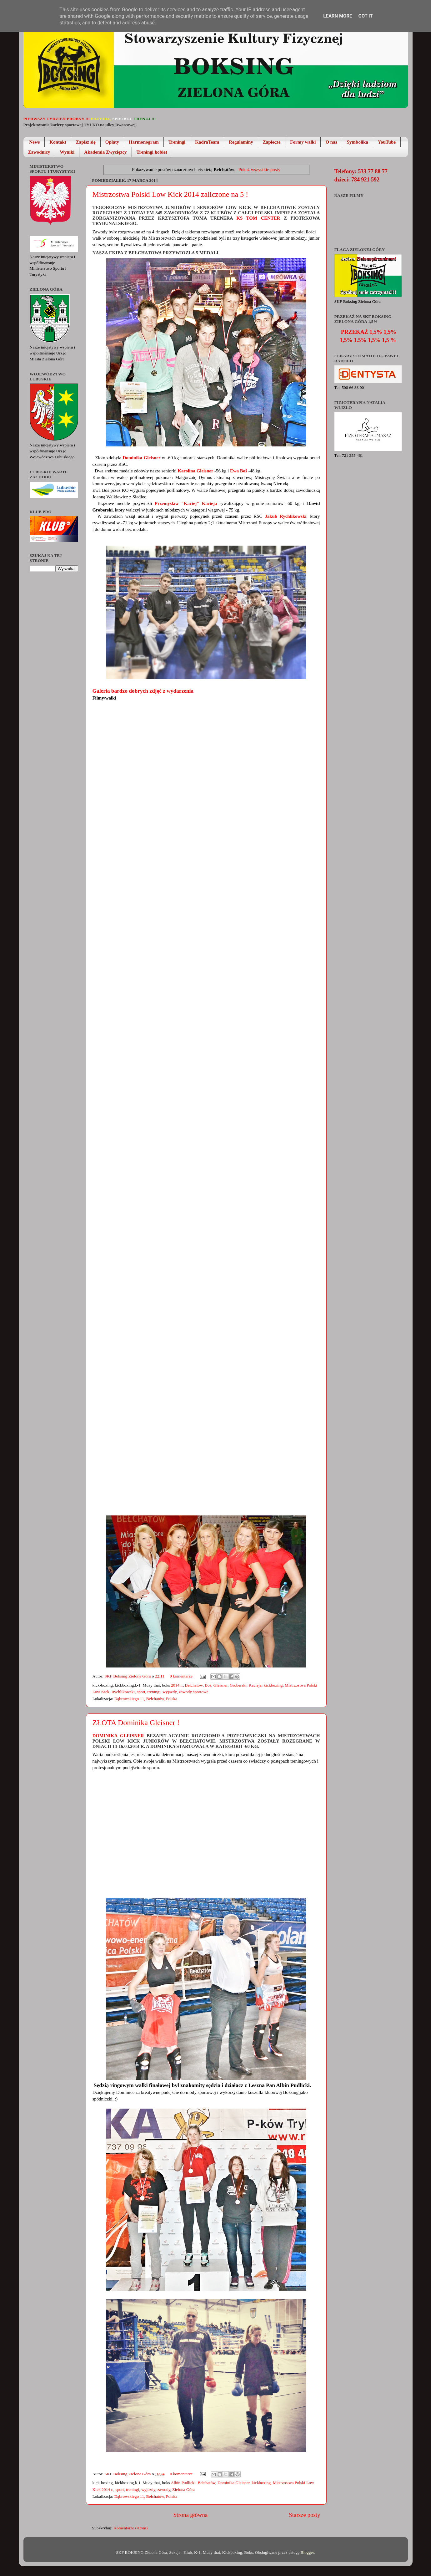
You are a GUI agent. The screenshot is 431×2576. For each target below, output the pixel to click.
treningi (154, 1691)
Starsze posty (304, 2515)
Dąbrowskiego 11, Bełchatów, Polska (145, 1698)
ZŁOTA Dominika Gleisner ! (136, 1722)
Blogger (307, 2552)
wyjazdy (170, 1691)
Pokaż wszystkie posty (259, 169)
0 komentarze (181, 1676)
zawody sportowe (193, 1691)
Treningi (176, 142)
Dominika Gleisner (140, 457)
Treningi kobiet (152, 152)
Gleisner (220, 1685)
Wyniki (67, 152)
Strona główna (190, 2515)
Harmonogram (144, 142)
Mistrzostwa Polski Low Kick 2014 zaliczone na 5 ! (170, 194)
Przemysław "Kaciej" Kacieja (186, 503)
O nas (331, 142)
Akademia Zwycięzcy (105, 152)
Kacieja (254, 1685)
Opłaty (112, 142)
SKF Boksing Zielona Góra (128, 1676)
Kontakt (57, 142)
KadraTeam (207, 142)
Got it (365, 16)
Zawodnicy (39, 152)
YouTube (387, 142)
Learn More (337, 16)
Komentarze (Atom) (130, 2528)
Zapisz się (86, 142)
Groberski (238, 1685)
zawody (163, 2489)
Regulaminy (241, 142)
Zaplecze (272, 142)
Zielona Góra (183, 2489)
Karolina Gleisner (195, 470)
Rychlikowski (123, 1691)
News (34, 142)
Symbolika (357, 142)
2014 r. (177, 1685)
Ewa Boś (238, 470)
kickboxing (273, 1685)
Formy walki (303, 142)
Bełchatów (194, 1685)
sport (141, 1691)
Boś (208, 1685)
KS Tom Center (256, 218)
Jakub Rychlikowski (285, 516)
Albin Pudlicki (183, 2482)
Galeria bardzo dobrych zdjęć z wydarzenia (143, 691)
